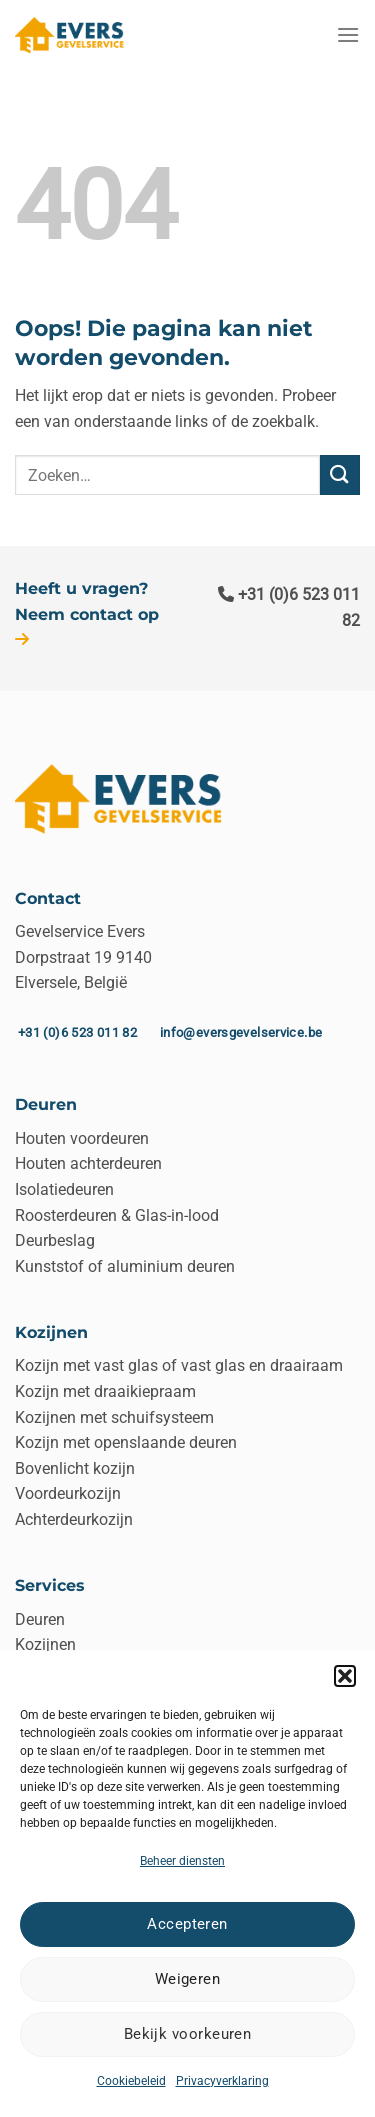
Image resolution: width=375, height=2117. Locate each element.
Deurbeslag (55, 1240)
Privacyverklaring (222, 2081)
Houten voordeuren (82, 1138)
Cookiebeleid (131, 2081)
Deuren (40, 1619)
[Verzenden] (340, 474)
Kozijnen (45, 1644)
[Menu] (348, 34)
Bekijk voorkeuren (188, 2034)
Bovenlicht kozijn (75, 1468)
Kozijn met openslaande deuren (126, 1442)
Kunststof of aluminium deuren (125, 1266)
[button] (345, 1676)
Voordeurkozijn (68, 1493)
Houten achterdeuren (88, 1163)
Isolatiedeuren (64, 1189)
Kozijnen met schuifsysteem (114, 1417)
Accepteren (187, 1924)
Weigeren (188, 1979)
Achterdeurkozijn (74, 1519)
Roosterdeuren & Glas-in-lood (117, 1215)
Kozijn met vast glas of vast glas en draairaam (179, 1365)
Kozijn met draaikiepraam (105, 1391)
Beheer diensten (182, 1861)
